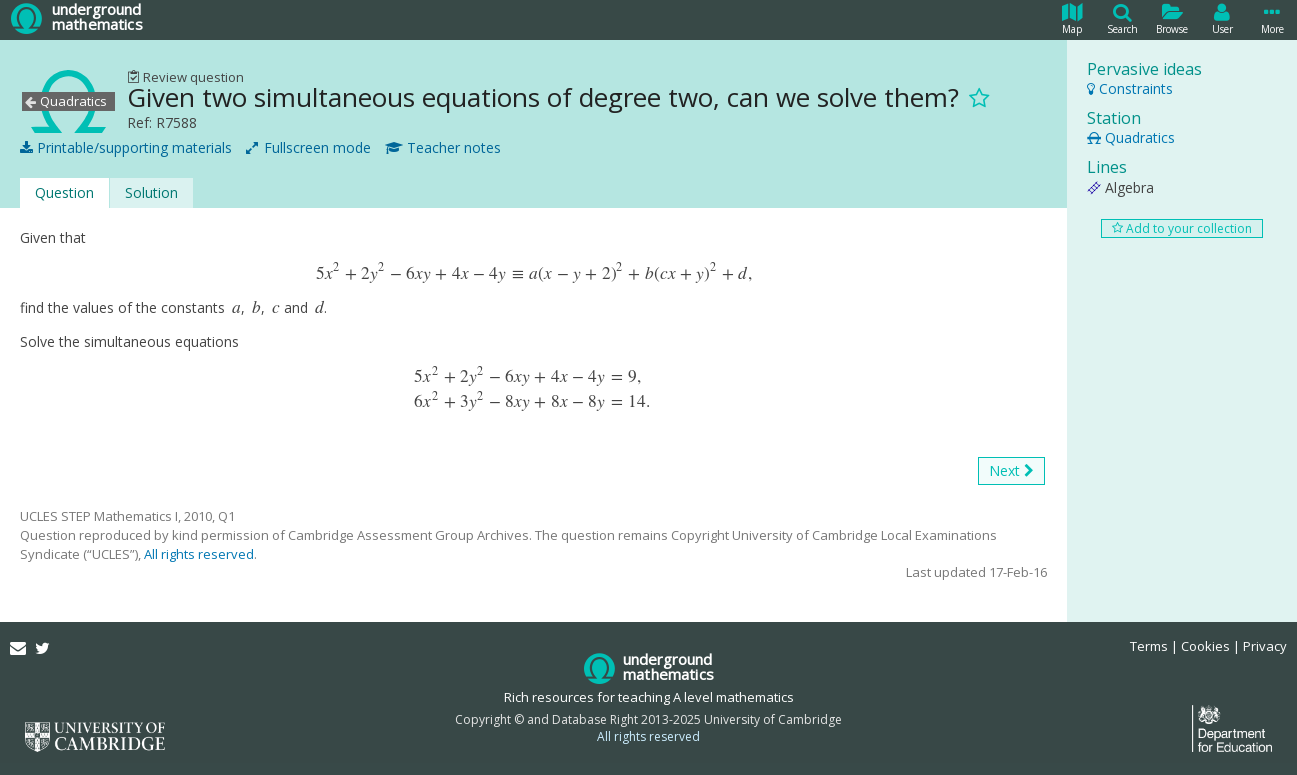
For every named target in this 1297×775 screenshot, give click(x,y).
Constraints (1130, 88)
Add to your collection (1182, 228)
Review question (185, 77)
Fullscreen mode (308, 148)
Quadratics (1131, 137)
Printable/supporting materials (126, 148)
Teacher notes (443, 148)
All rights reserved (199, 554)
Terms (1149, 646)
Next (1011, 471)
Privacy (1265, 646)
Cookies (1205, 646)
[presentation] (533, 273)
